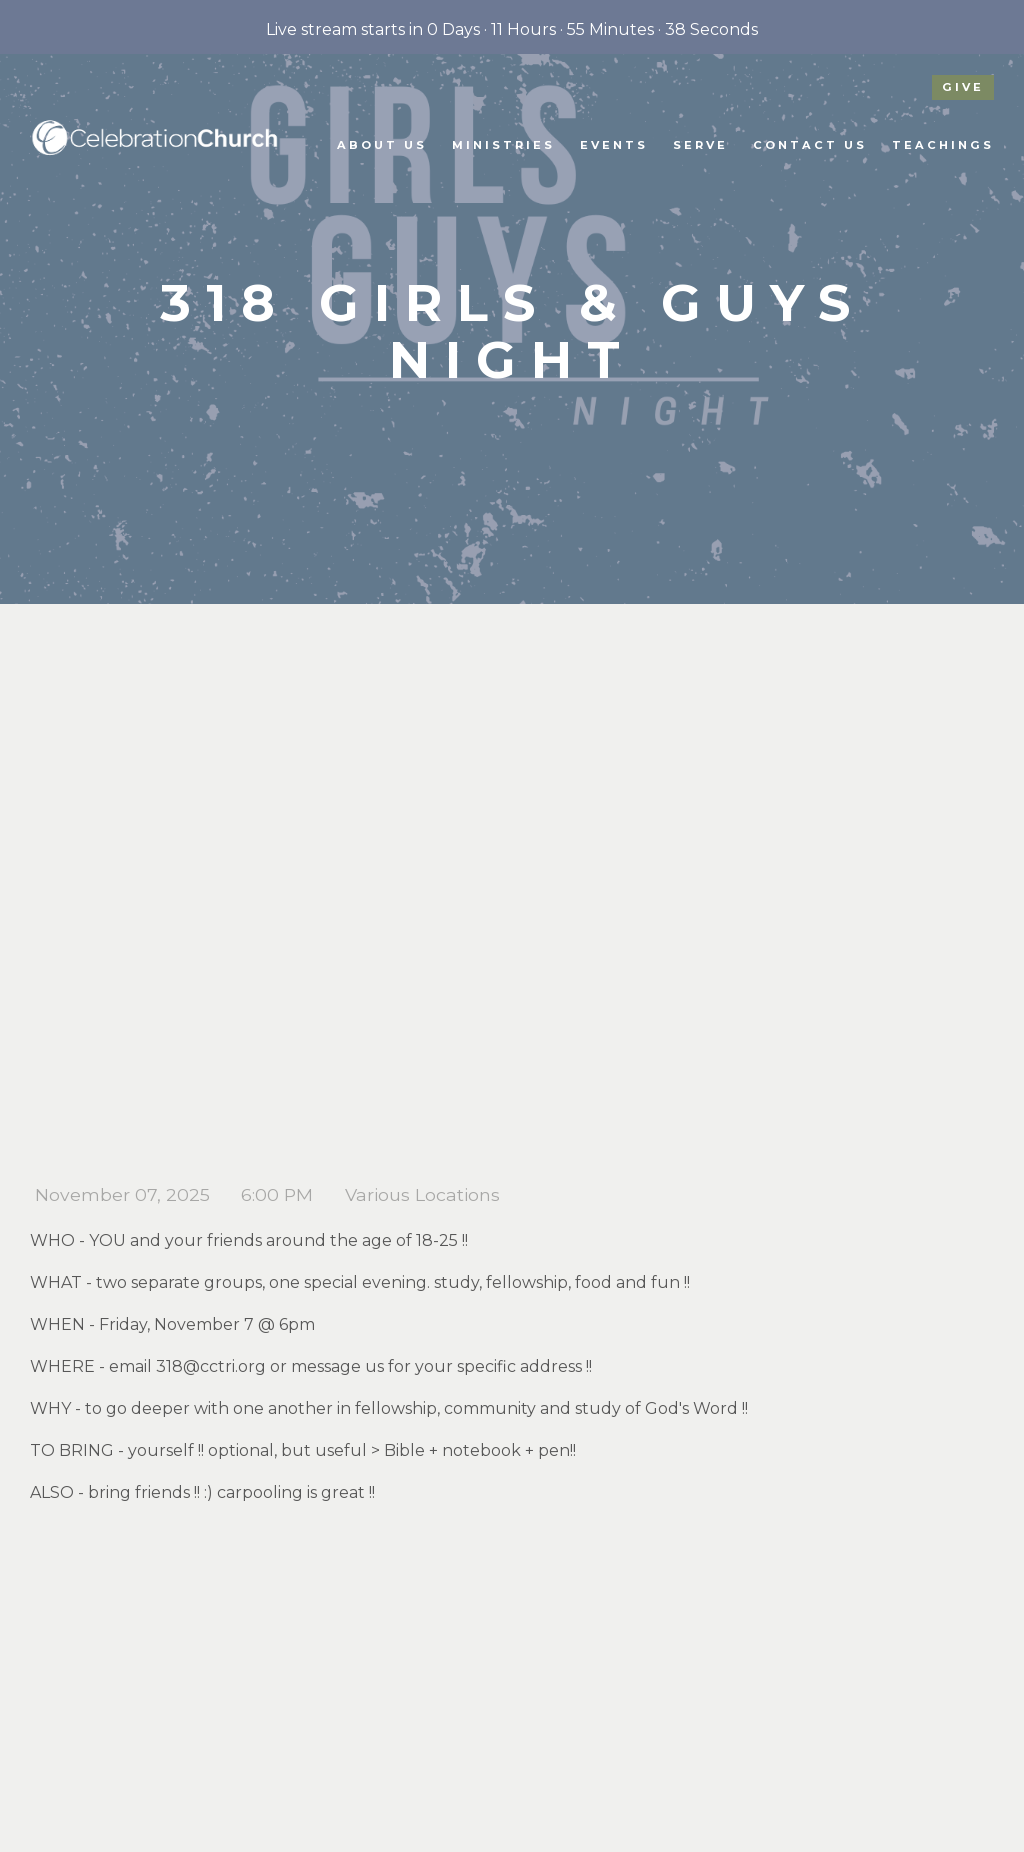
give (963, 87)
